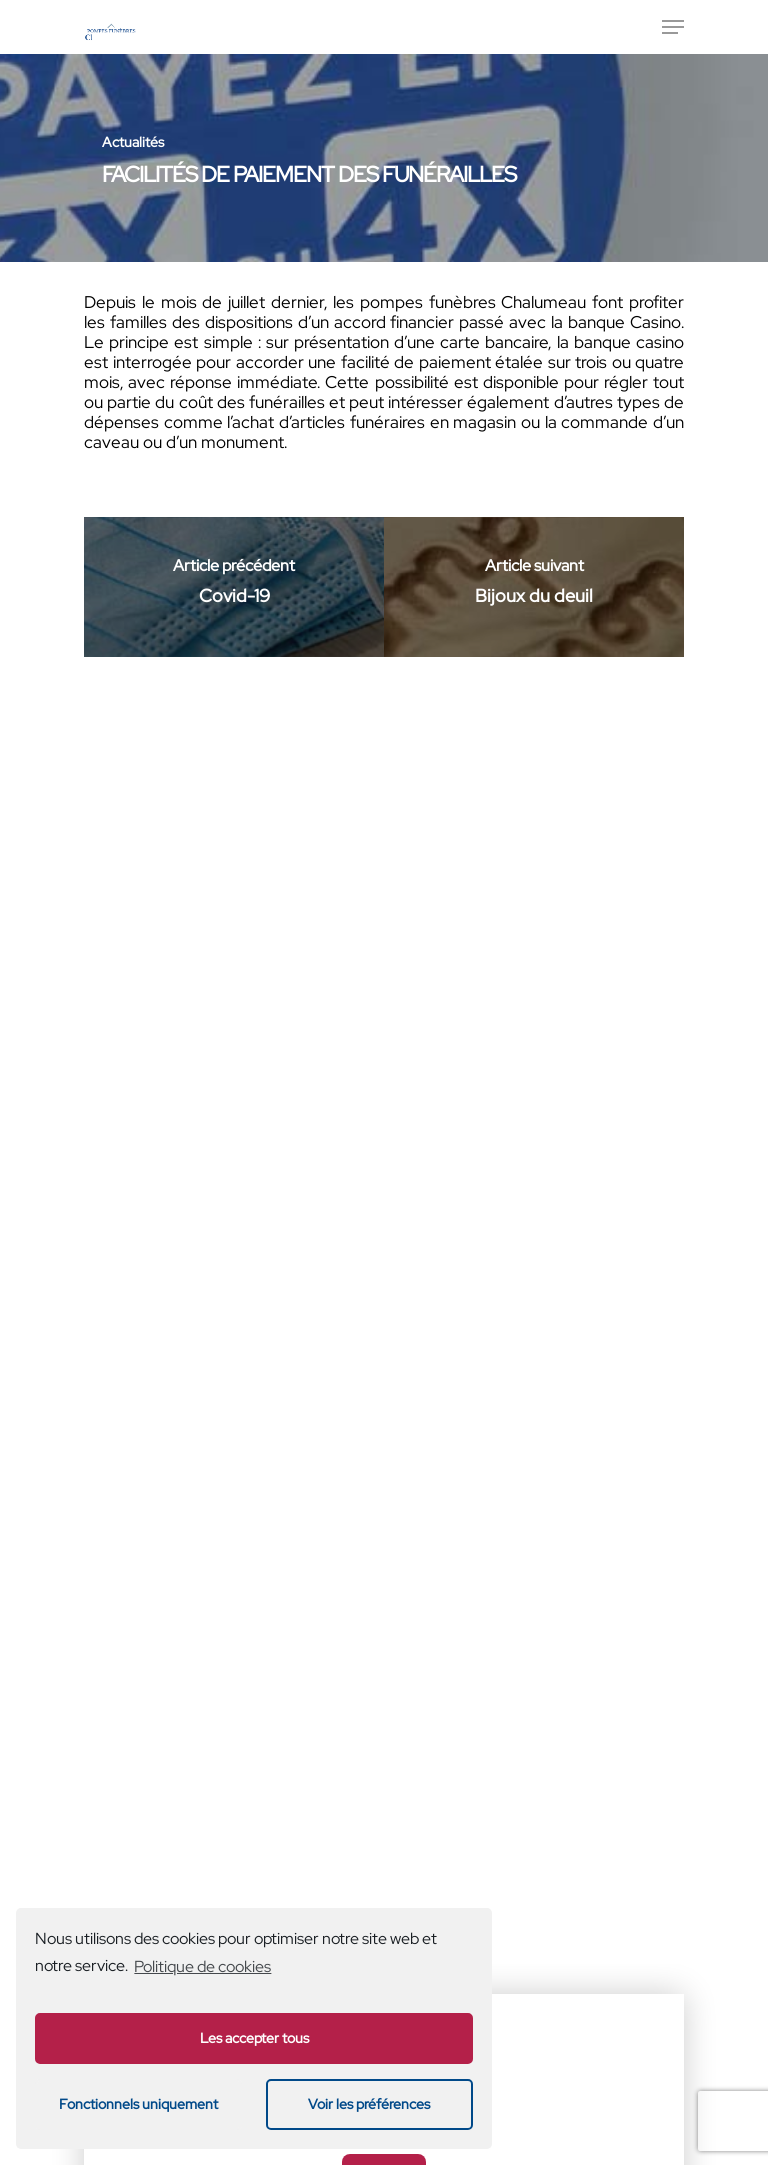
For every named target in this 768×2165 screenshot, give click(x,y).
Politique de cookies (202, 1966)
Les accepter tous (254, 2037)
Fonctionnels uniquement (138, 2103)
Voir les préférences (369, 2103)
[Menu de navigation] (673, 27)
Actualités (133, 142)
